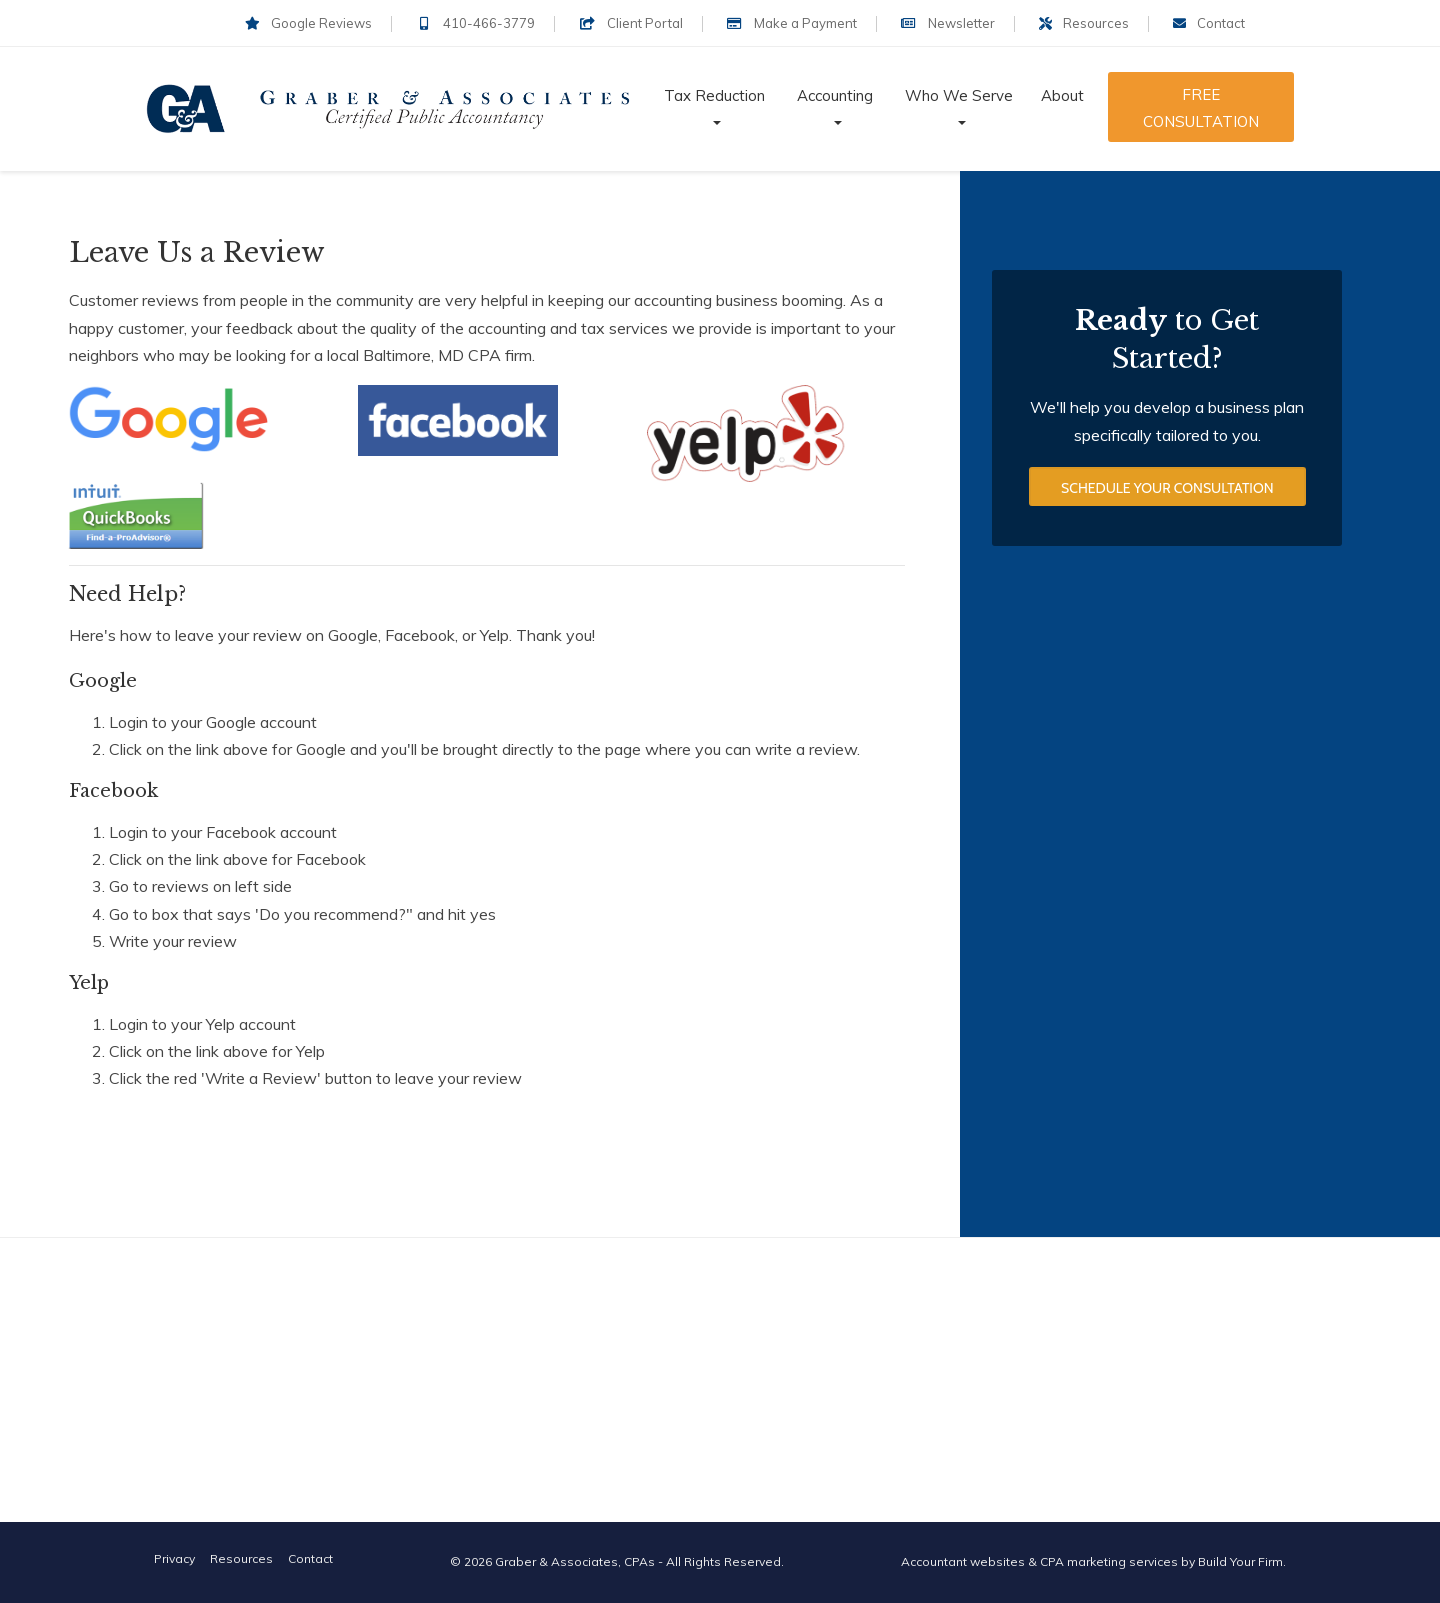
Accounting (835, 95)
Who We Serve (959, 95)
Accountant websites (963, 1561)
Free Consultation (1201, 108)
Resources (1084, 23)
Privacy (174, 1558)
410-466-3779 (475, 23)
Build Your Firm (1240, 1561)
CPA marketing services (1109, 1561)
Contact (1209, 23)
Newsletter (948, 23)
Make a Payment (792, 23)
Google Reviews (308, 23)
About (1062, 95)
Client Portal (630, 23)
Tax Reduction (714, 95)
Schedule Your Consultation (1167, 502)
